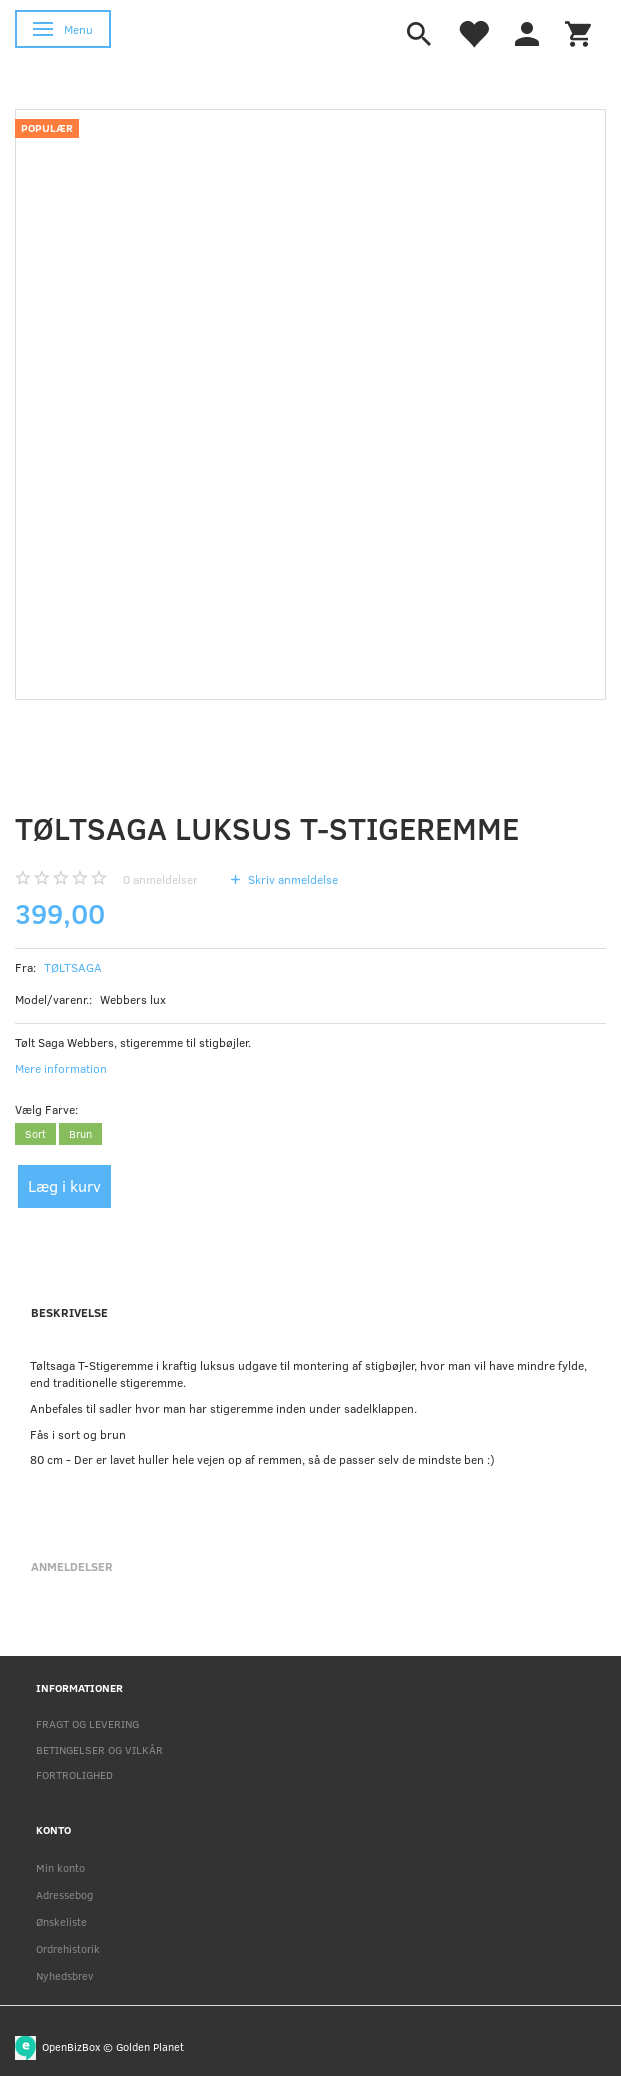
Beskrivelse (69, 1312)
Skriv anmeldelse (291, 879)
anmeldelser (160, 879)
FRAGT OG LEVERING (87, 1723)
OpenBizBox (71, 2046)
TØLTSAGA (73, 967)
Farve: (46, 1109)
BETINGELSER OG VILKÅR (99, 1749)
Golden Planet (150, 2046)
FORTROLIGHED (74, 1774)
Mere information (61, 1068)
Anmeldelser (72, 1566)
